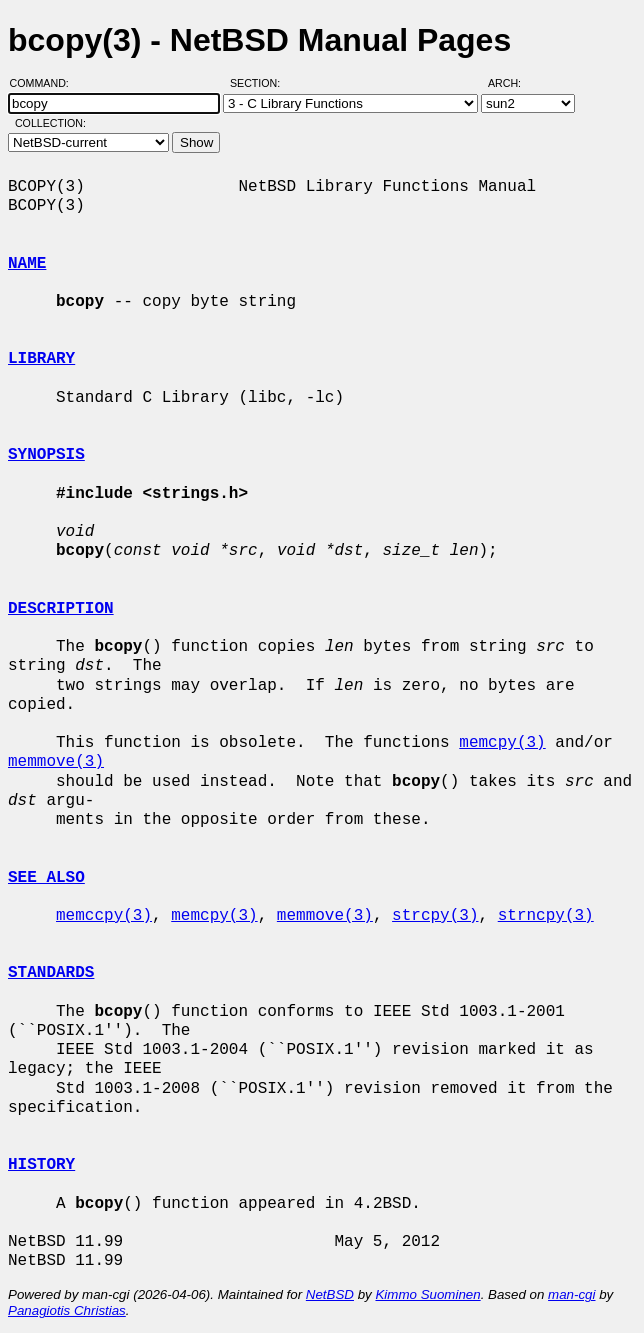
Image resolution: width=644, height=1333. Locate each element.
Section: (259, 83)
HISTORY (41, 1165)
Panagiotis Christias (67, 1310)
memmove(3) (56, 762)
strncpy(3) (546, 916)
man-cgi (571, 1294)
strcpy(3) (435, 916)
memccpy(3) (104, 916)
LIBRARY (41, 359)
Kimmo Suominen (427, 1294)
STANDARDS (51, 973)
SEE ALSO (46, 878)
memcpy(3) (502, 743)
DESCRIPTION (61, 609)
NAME (27, 264)
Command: (45, 83)
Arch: (513, 83)
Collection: (50, 123)
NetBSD (330, 1294)
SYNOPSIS (46, 455)
